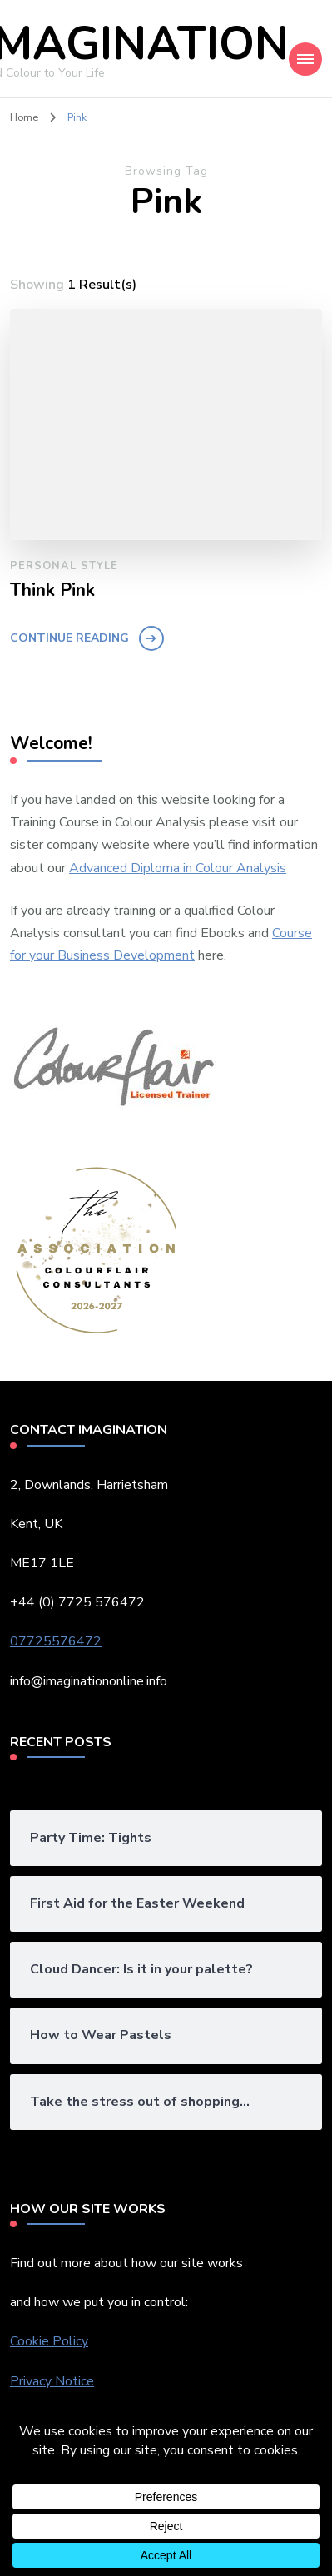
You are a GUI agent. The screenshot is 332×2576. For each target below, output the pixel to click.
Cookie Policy (49, 2341)
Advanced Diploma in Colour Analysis (177, 868)
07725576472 (56, 1641)
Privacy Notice (52, 2381)
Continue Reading (69, 638)
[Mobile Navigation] (305, 59)
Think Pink (52, 591)
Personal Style (64, 565)
